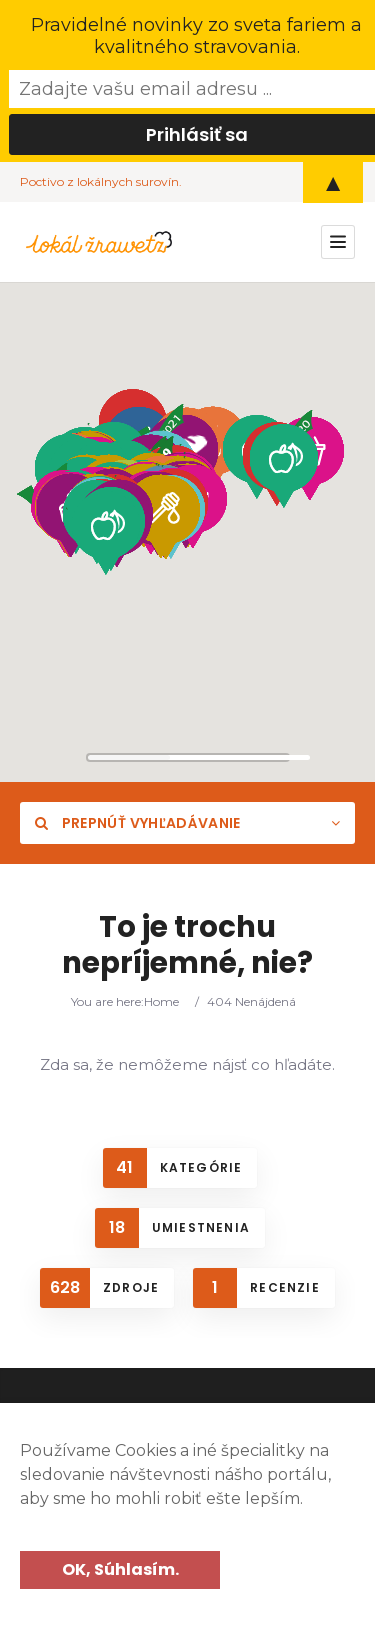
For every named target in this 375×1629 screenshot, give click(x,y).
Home (161, 1001)
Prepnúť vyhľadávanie (138, 823)
